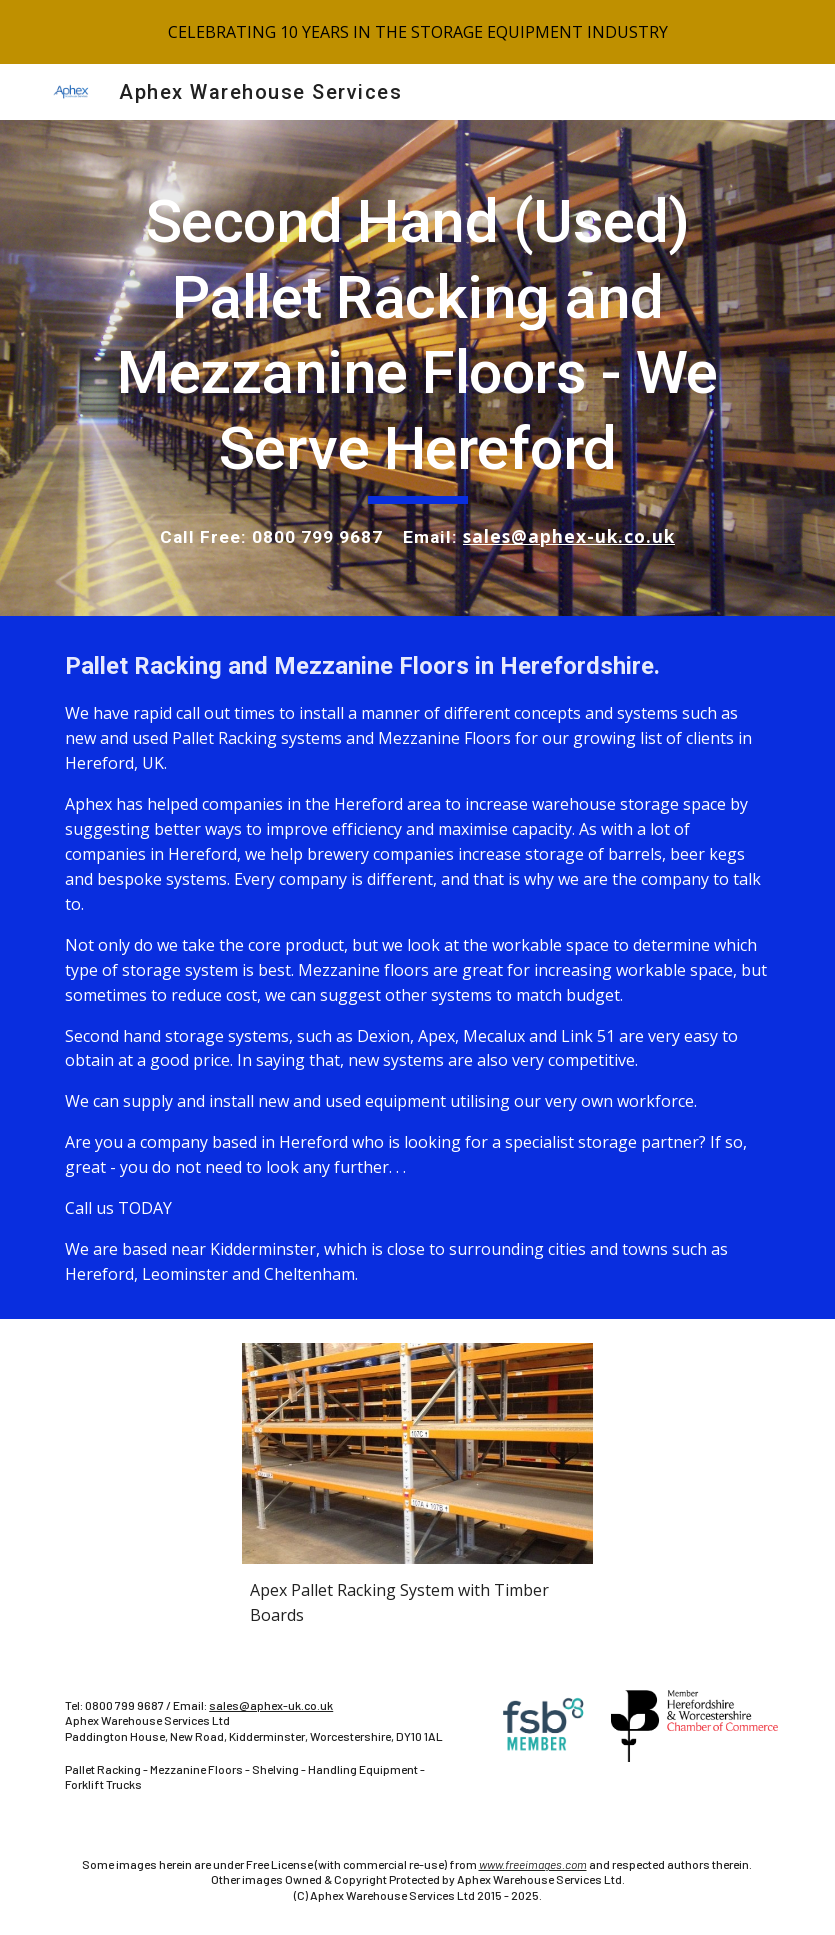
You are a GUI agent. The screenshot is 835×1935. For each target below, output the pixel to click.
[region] (417, 32)
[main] (417, 368)
